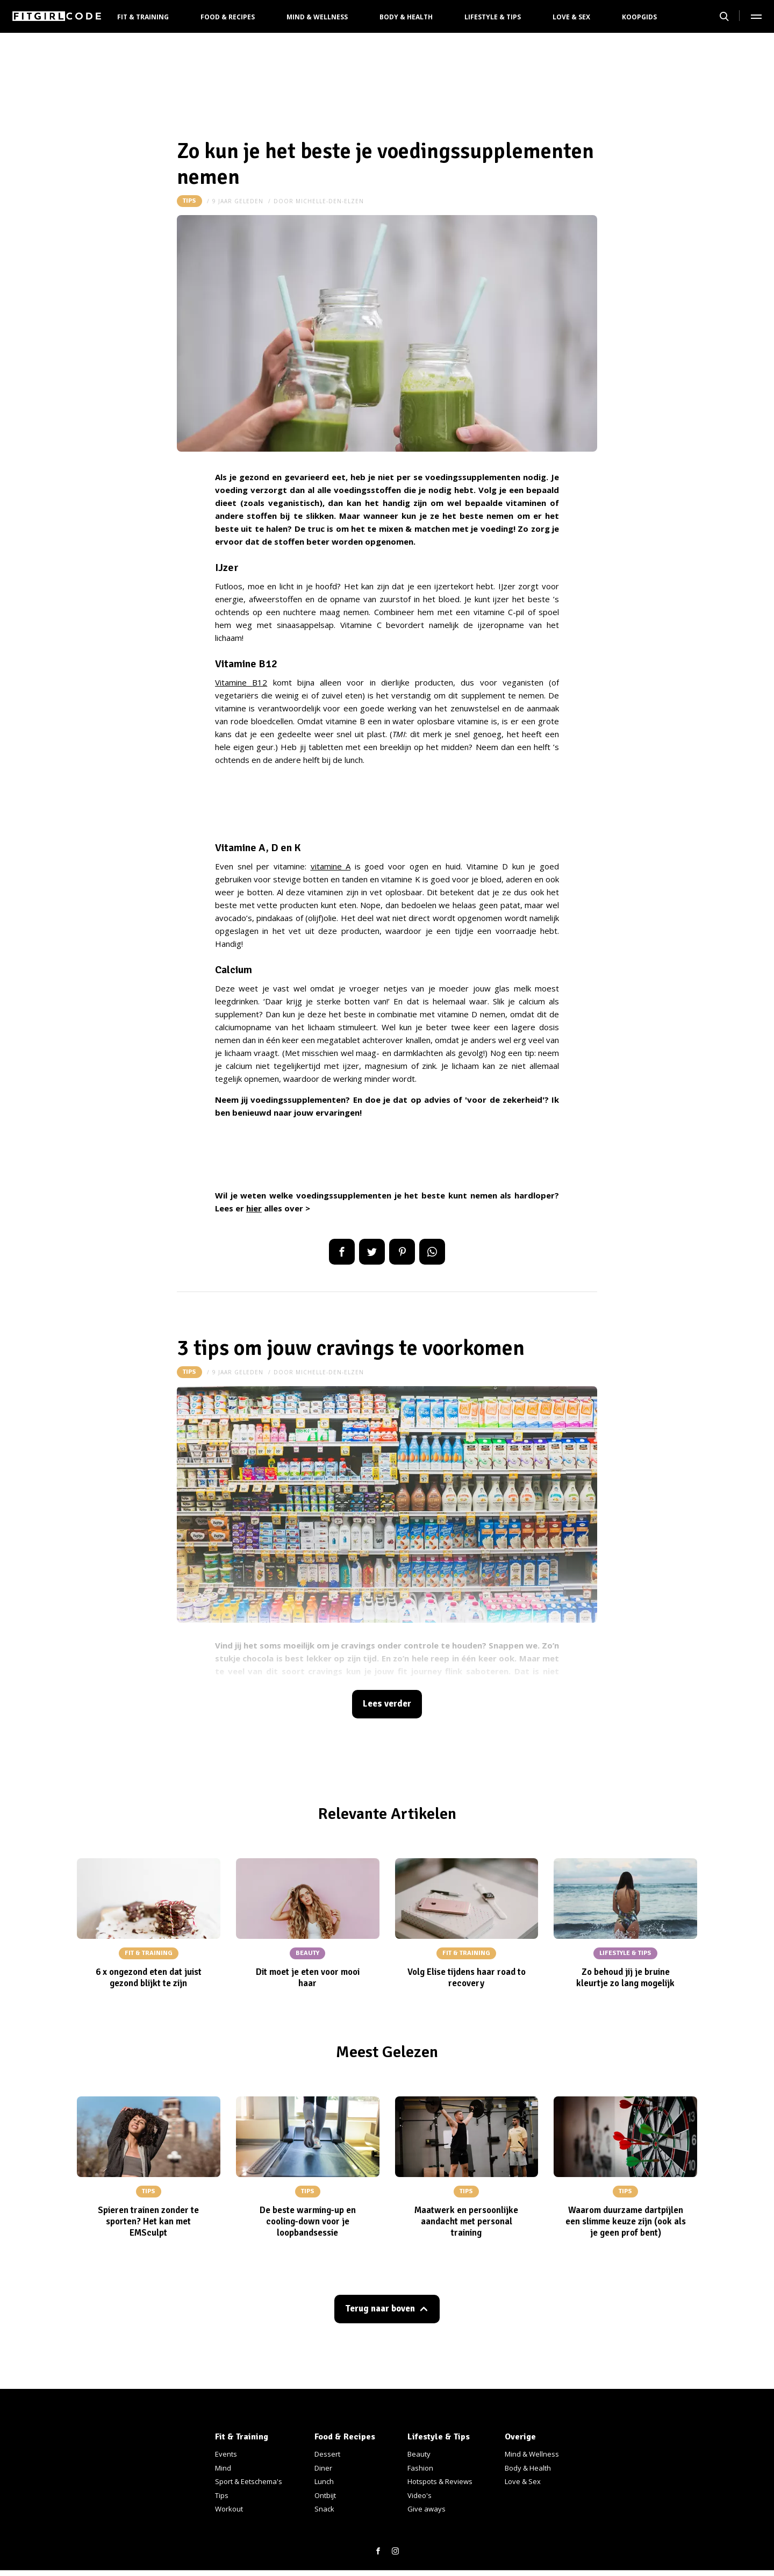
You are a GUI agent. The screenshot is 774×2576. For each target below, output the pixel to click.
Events (226, 2454)
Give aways (426, 2509)
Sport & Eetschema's (248, 2481)
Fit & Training (143, 17)
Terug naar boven (380, 2309)
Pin (402, 1252)
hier (254, 1208)
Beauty (419, 2454)
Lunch (324, 2481)
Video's (419, 2495)
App (432, 1252)
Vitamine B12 (241, 682)
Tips (189, 201)
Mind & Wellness (317, 17)
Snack (324, 2509)
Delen (342, 1252)
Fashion (420, 2468)
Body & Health (406, 17)
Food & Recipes (227, 17)
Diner (323, 2468)
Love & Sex (571, 17)
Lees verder (387, 1704)
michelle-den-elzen (330, 201)
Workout (229, 2509)
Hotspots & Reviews (439, 2481)
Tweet (372, 1252)
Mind (223, 2468)
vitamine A (331, 866)
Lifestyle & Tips (492, 17)
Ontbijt (325, 2495)
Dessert (327, 2454)
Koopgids (639, 17)
